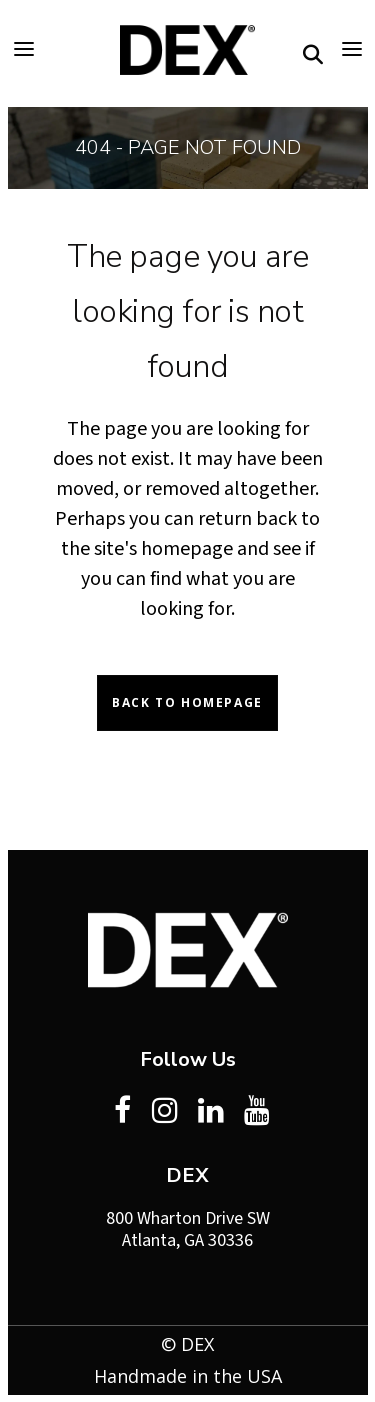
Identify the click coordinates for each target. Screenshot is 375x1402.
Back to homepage (187, 702)
